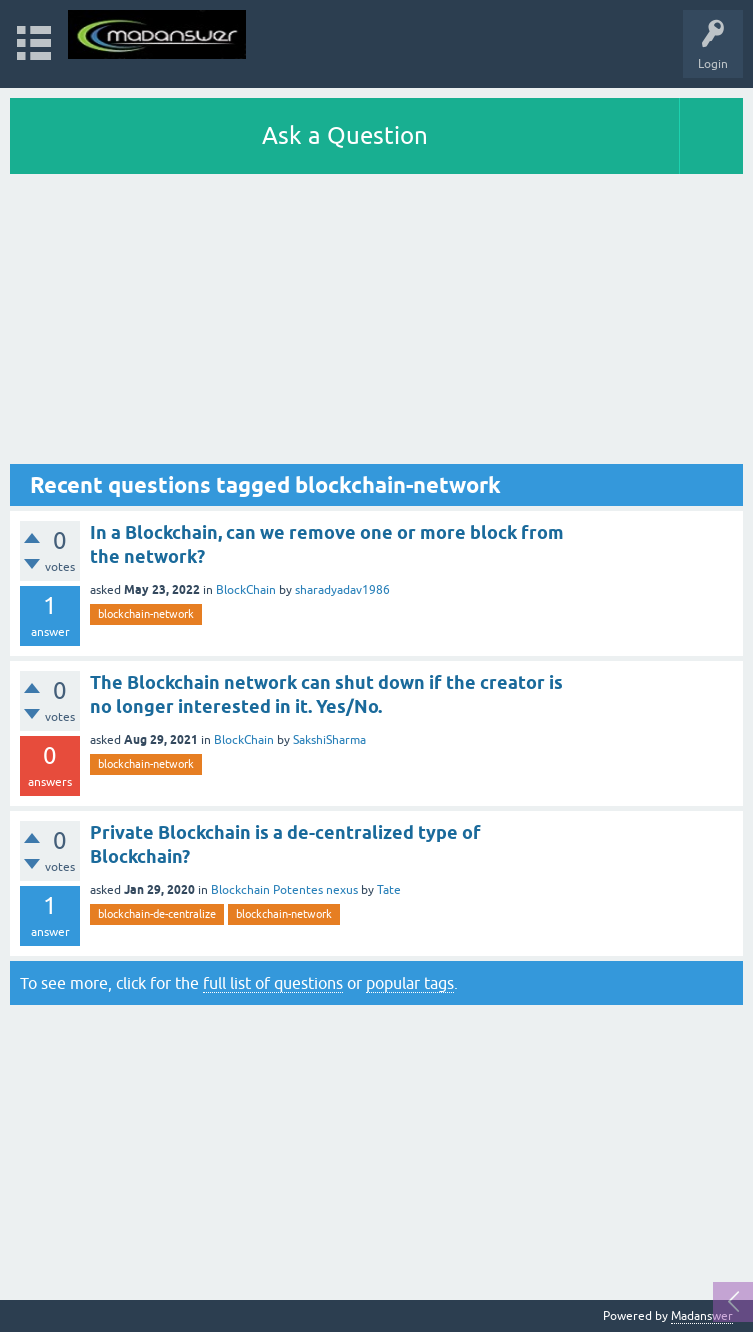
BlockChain (246, 590)
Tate (389, 890)
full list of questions (273, 983)
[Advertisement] (376, 324)
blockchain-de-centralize (157, 914)
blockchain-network (146, 614)
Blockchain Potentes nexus (284, 890)
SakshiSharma (329, 740)
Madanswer (702, 1316)
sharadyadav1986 (342, 590)
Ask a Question (345, 135)
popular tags (410, 983)
